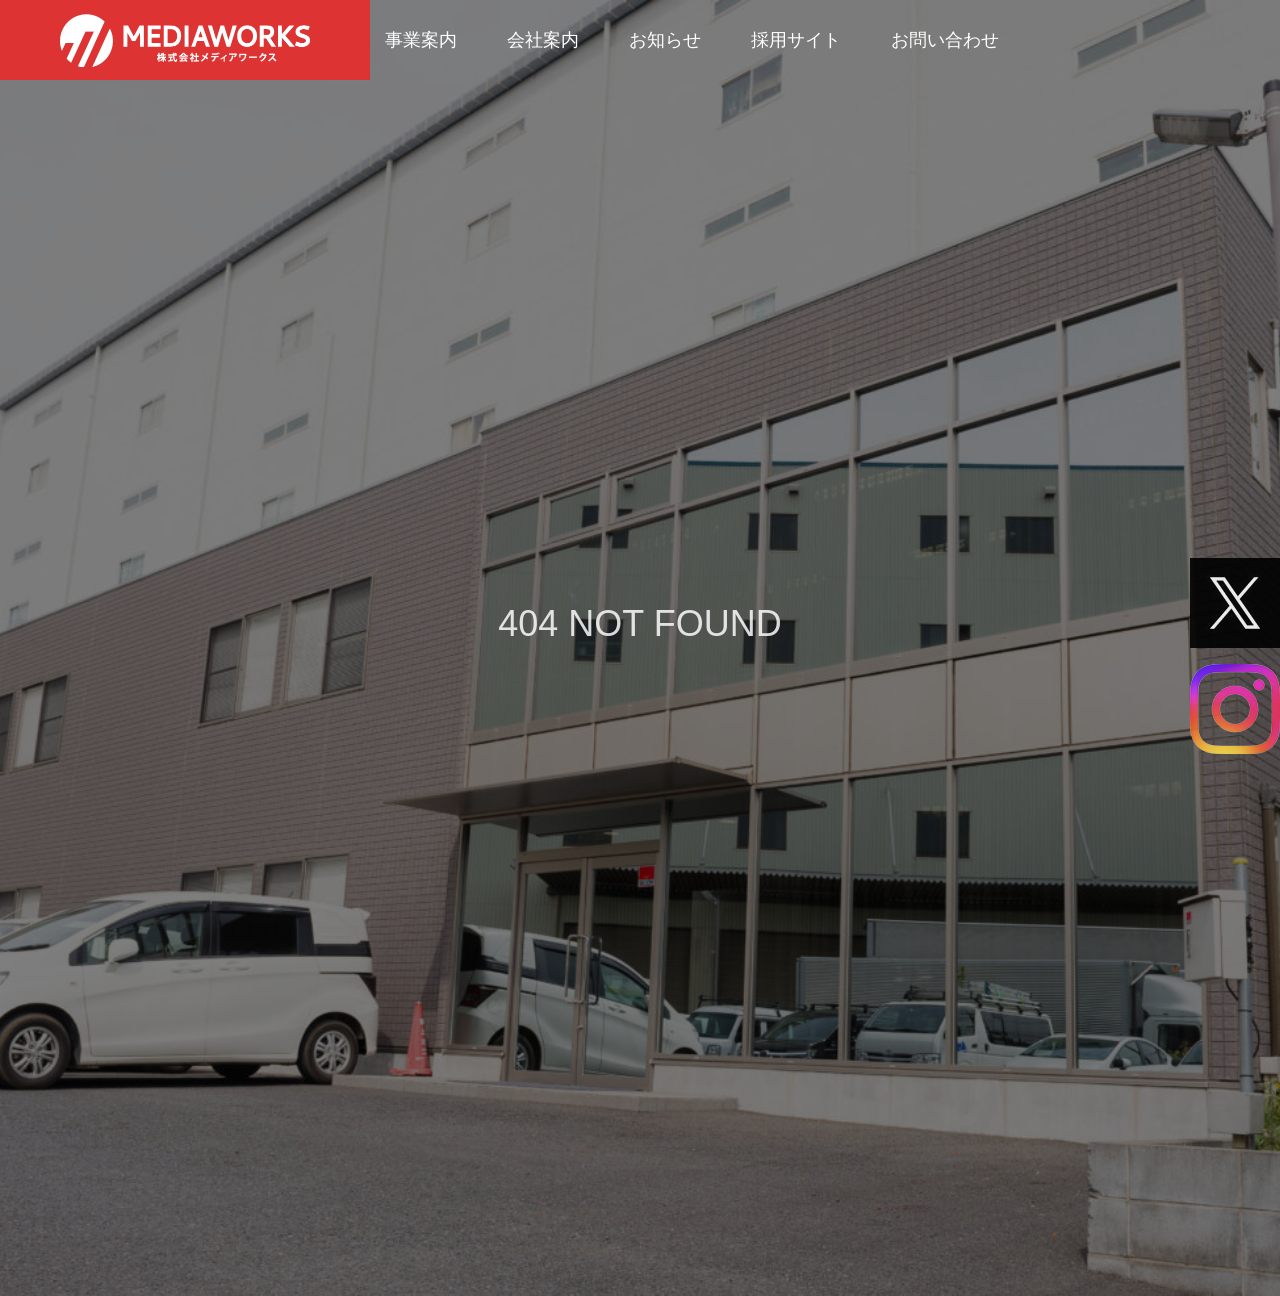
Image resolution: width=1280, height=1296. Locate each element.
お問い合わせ (945, 40)
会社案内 (543, 40)
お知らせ (665, 40)
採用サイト (796, 40)
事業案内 (421, 40)
